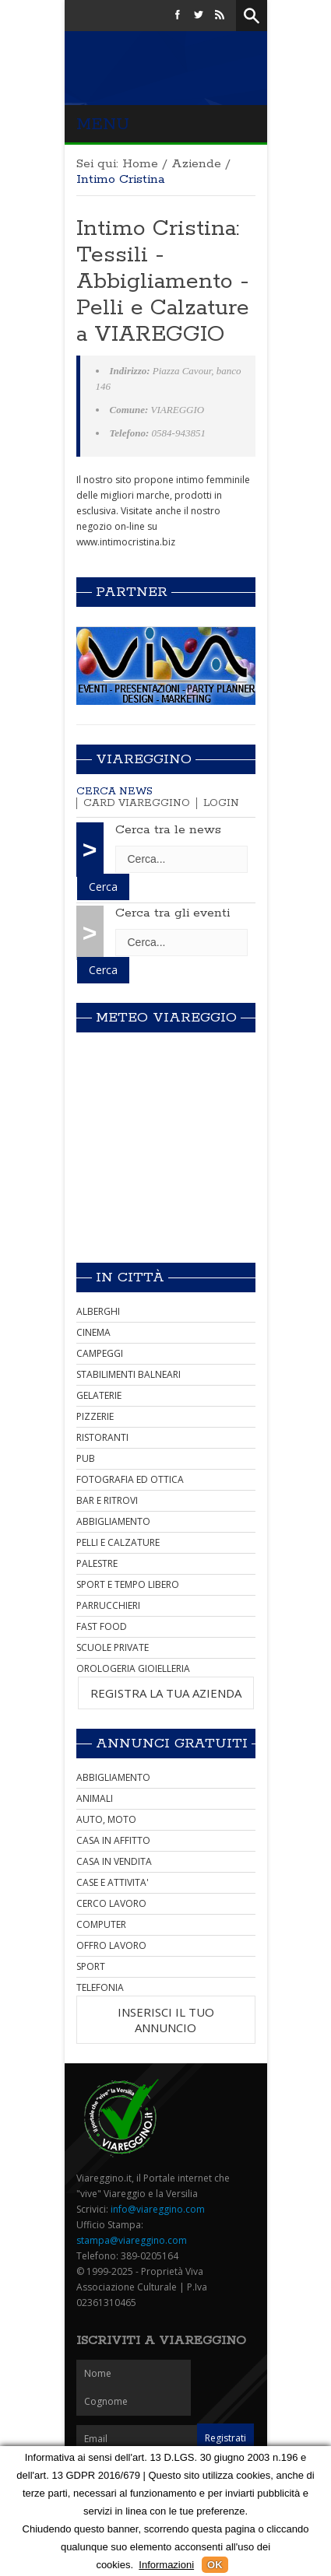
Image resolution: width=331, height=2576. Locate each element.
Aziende (196, 164)
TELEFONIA (100, 1987)
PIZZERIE (95, 1416)
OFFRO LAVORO (111, 1945)
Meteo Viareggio (166, 1017)
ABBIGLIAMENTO (113, 1521)
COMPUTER (101, 1924)
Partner (131, 592)
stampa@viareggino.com (131, 2240)
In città (130, 1277)
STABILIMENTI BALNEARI (128, 1374)
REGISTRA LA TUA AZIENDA (165, 1693)
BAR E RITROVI (107, 1500)
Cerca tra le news (168, 830)
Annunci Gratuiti (172, 1743)
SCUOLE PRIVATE (112, 1647)
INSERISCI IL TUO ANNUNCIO (166, 2019)
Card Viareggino (136, 803)
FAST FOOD (101, 1626)
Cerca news (114, 791)
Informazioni (166, 2565)
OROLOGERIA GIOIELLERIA (133, 1668)
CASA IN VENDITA (114, 1861)
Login (221, 803)
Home (140, 164)
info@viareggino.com (158, 2209)
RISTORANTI (102, 1437)
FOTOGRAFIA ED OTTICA (130, 1479)
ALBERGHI (98, 1311)
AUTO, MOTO (106, 1819)
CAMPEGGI (99, 1353)
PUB (85, 1458)
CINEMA (93, 1332)
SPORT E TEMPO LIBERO (127, 1584)
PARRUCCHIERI (108, 1605)
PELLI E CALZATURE (118, 1542)
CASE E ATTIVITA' (112, 1882)
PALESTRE (97, 1563)
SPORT (90, 1966)
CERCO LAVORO (111, 1903)
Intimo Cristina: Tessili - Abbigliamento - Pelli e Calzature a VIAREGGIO (162, 282)
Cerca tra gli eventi (172, 913)
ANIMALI (94, 1798)
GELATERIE (98, 1395)
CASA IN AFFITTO (113, 1840)
